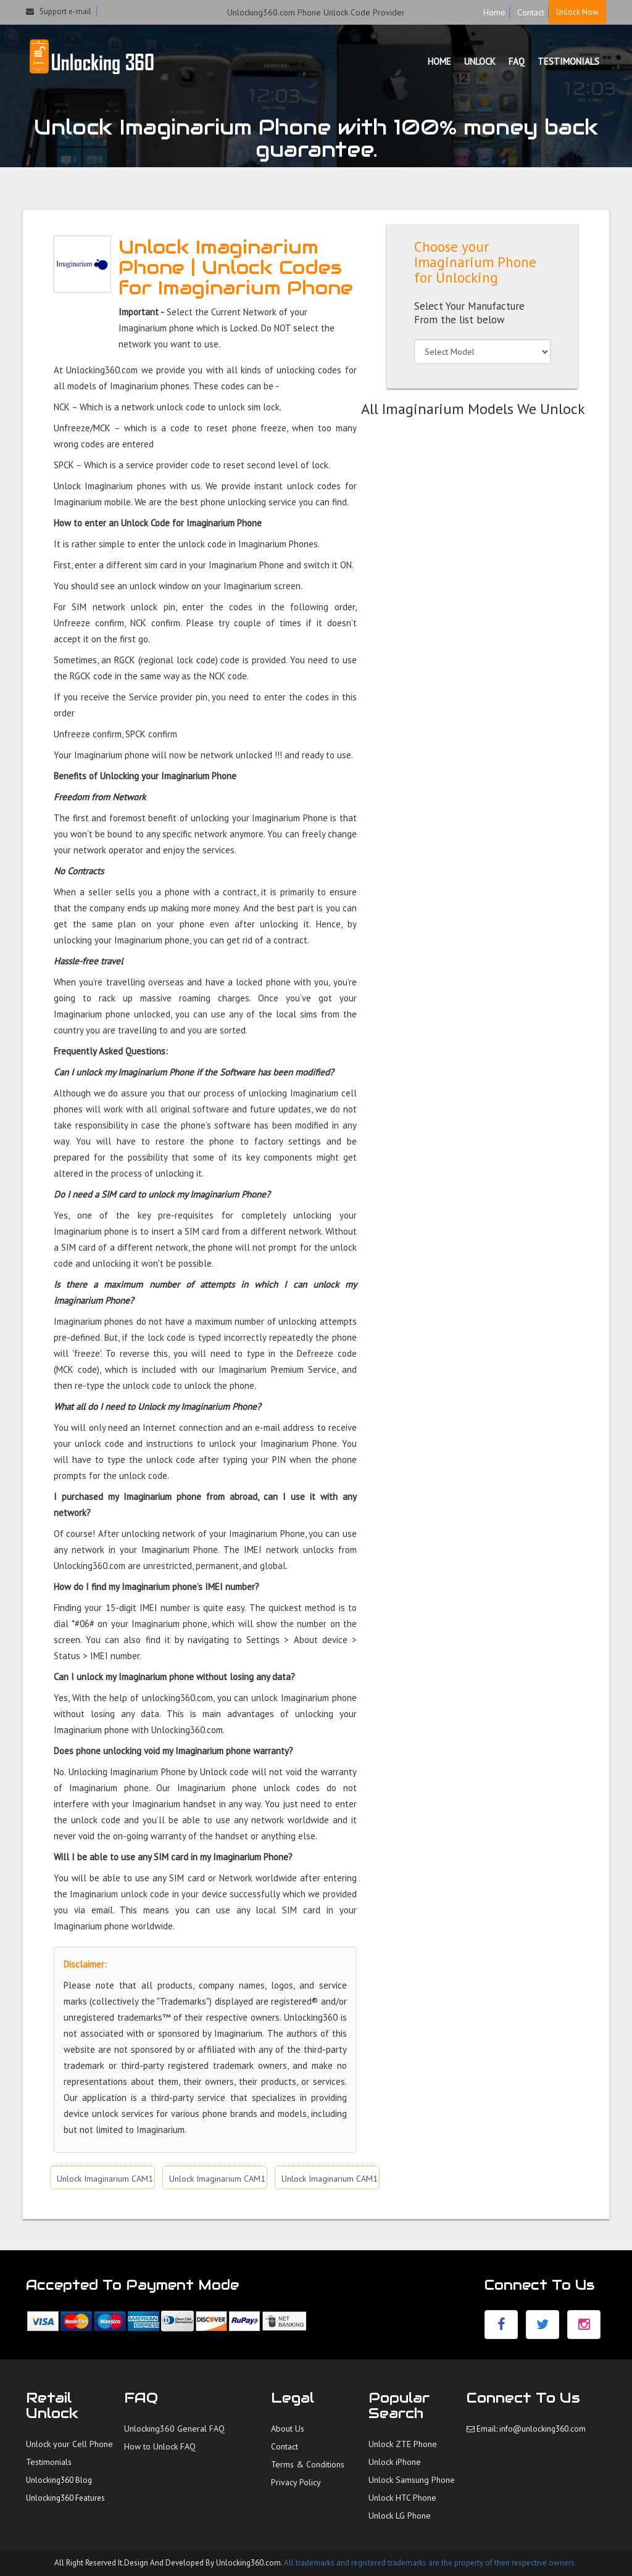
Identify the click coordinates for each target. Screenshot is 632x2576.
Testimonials (49, 2461)
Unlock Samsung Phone (411, 2479)
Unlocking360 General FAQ (174, 2428)
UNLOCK (480, 61)
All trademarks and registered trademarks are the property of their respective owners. (430, 2562)
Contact (530, 12)
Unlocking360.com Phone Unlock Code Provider (316, 12)
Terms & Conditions (307, 2464)
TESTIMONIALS (568, 61)
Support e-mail (58, 11)
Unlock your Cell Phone (69, 2444)
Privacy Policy (296, 2482)
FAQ (517, 61)
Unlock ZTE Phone (402, 2444)
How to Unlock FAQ (160, 2446)
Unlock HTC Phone (402, 2497)
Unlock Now (577, 12)
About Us (287, 2428)
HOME (439, 61)
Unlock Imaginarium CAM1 (105, 2178)
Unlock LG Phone (399, 2515)
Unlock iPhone (394, 2461)
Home (494, 12)
